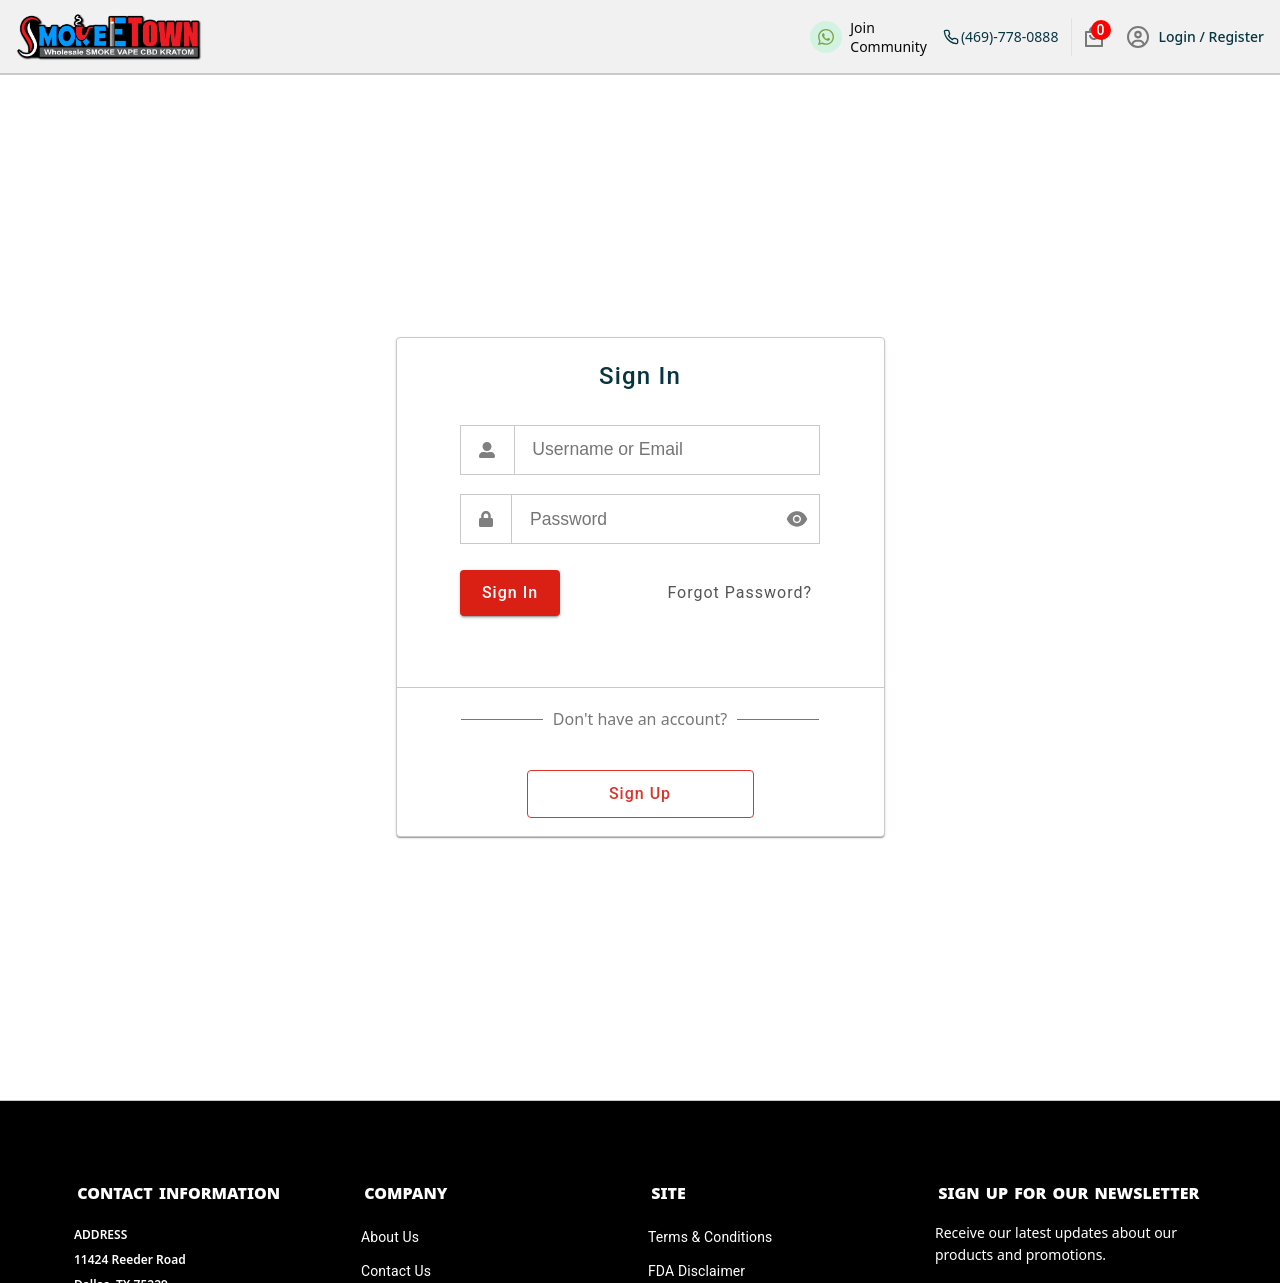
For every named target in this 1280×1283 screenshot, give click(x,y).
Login (1179, 36)
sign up (640, 794)
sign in (510, 593)
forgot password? (739, 593)
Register (1234, 36)
